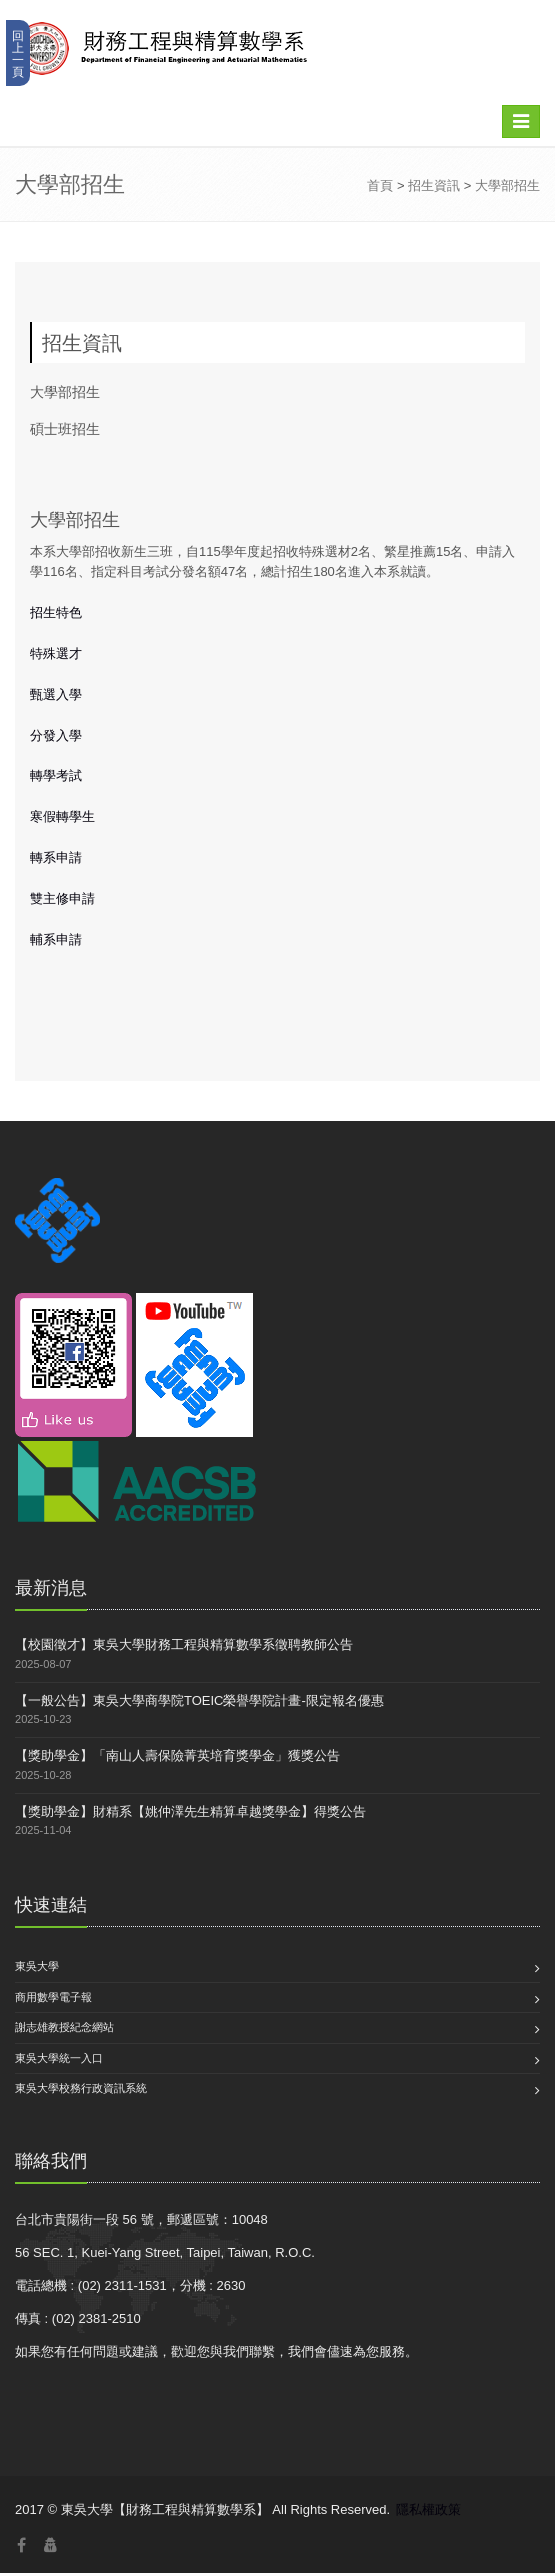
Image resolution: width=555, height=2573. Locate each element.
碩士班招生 (65, 428)
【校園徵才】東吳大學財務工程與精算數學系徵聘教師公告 (184, 1644)
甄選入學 (56, 694)
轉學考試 (56, 775)
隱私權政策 (428, 2509)
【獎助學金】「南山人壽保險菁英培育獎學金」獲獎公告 (177, 1755)
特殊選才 (56, 653)
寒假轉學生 (62, 816)
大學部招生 (507, 185)
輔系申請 (56, 939)
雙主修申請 (62, 898)
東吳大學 (37, 1966)
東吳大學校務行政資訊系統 (81, 2088)
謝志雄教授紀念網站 (64, 2027)
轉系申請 (56, 857)
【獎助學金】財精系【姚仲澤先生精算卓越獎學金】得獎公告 (190, 1811)
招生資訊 (434, 185)
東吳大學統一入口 (59, 2058)
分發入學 (56, 735)
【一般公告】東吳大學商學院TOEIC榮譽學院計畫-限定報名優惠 (199, 1700)
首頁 (380, 185)
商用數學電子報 (53, 1997)
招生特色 (56, 612)
